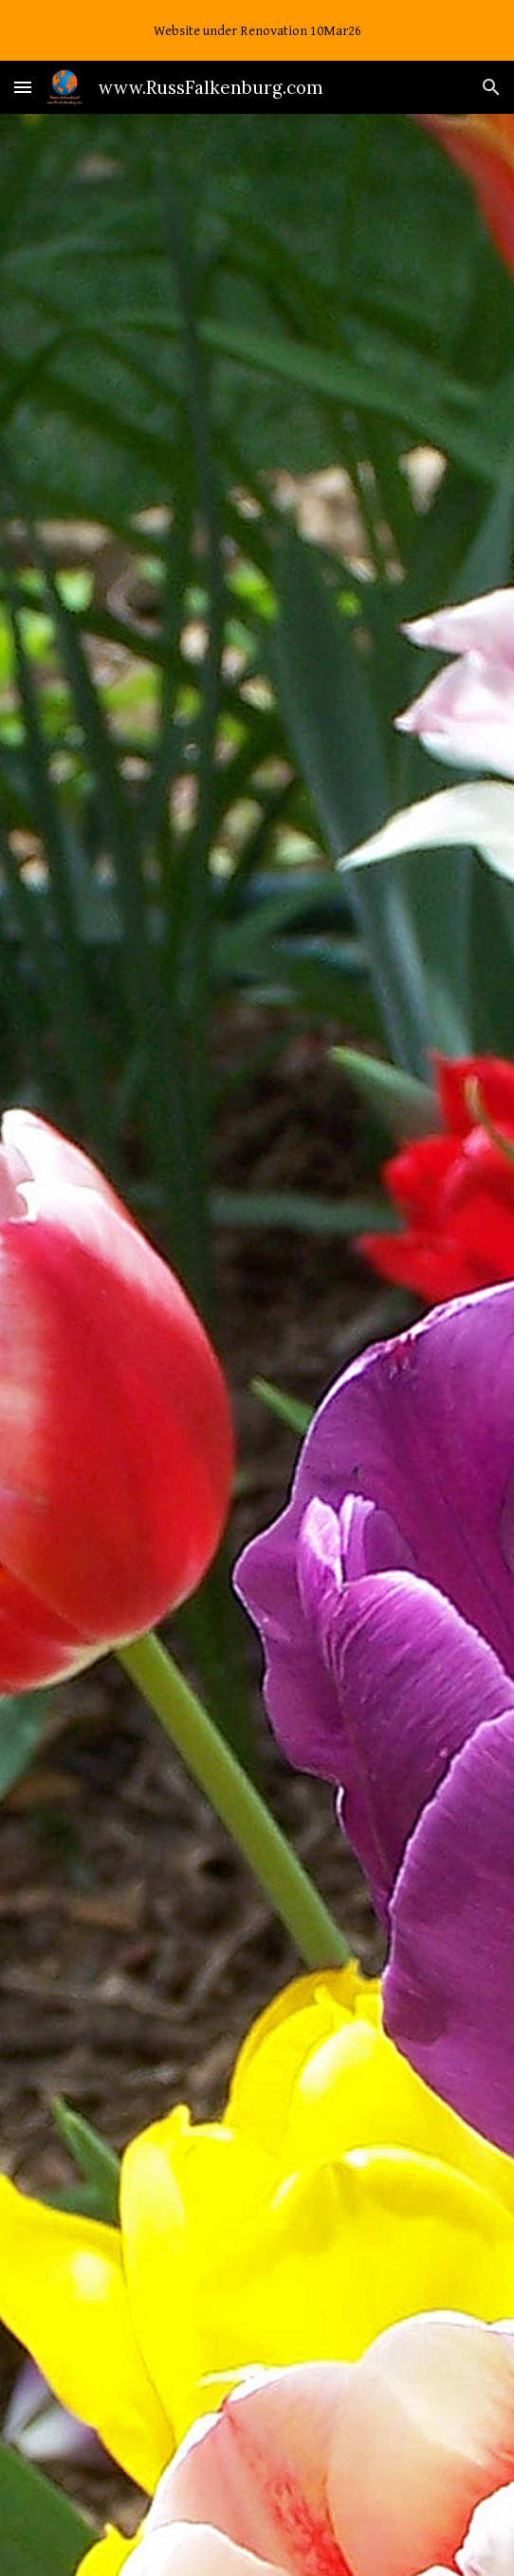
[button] (23, 87)
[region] (257, 30)
